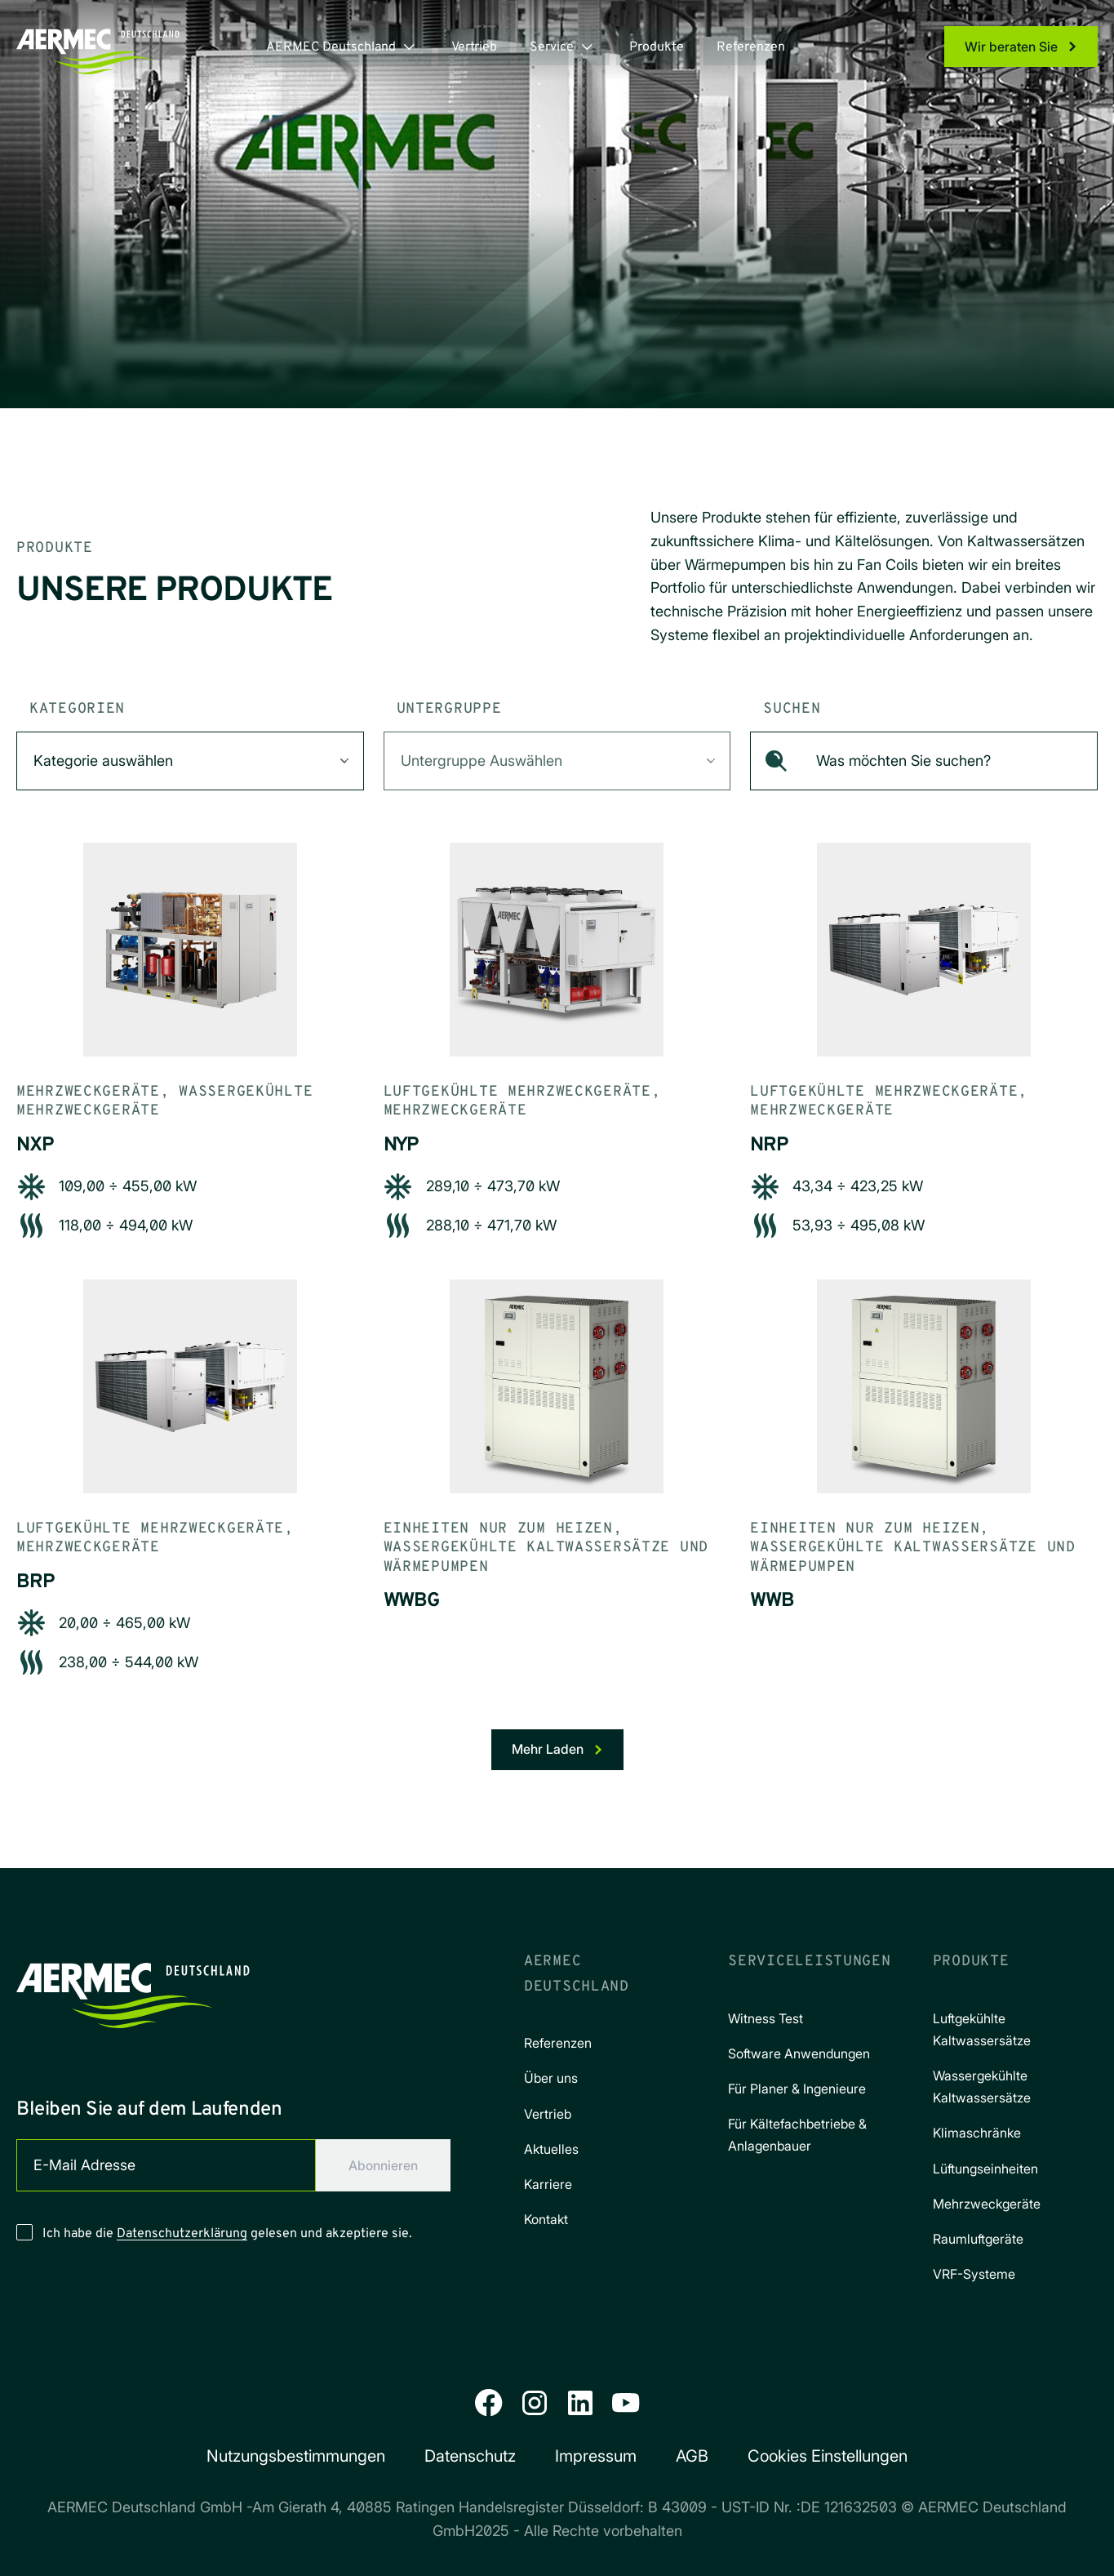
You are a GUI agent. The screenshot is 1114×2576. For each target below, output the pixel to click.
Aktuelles (551, 2149)
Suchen (791, 709)
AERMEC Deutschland (331, 47)
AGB (692, 2456)
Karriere (548, 2184)
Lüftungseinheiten (985, 2168)
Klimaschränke (977, 2132)
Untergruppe (449, 709)
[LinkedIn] (580, 2403)
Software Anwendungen (799, 2053)
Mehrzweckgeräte (987, 2204)
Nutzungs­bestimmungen (295, 2456)
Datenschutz (470, 2456)
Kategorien (77, 709)
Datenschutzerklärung (182, 2234)
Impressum (596, 2456)
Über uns (551, 2078)
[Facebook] (488, 2403)
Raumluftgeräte (978, 2239)
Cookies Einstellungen (828, 2456)
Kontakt (546, 2219)
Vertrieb (474, 47)
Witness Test (765, 2018)
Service (552, 47)
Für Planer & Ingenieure (797, 2088)
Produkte (656, 47)
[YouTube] (626, 2403)
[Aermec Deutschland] (133, 1989)
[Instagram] (534, 2403)
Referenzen (751, 47)
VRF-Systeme (974, 2274)
